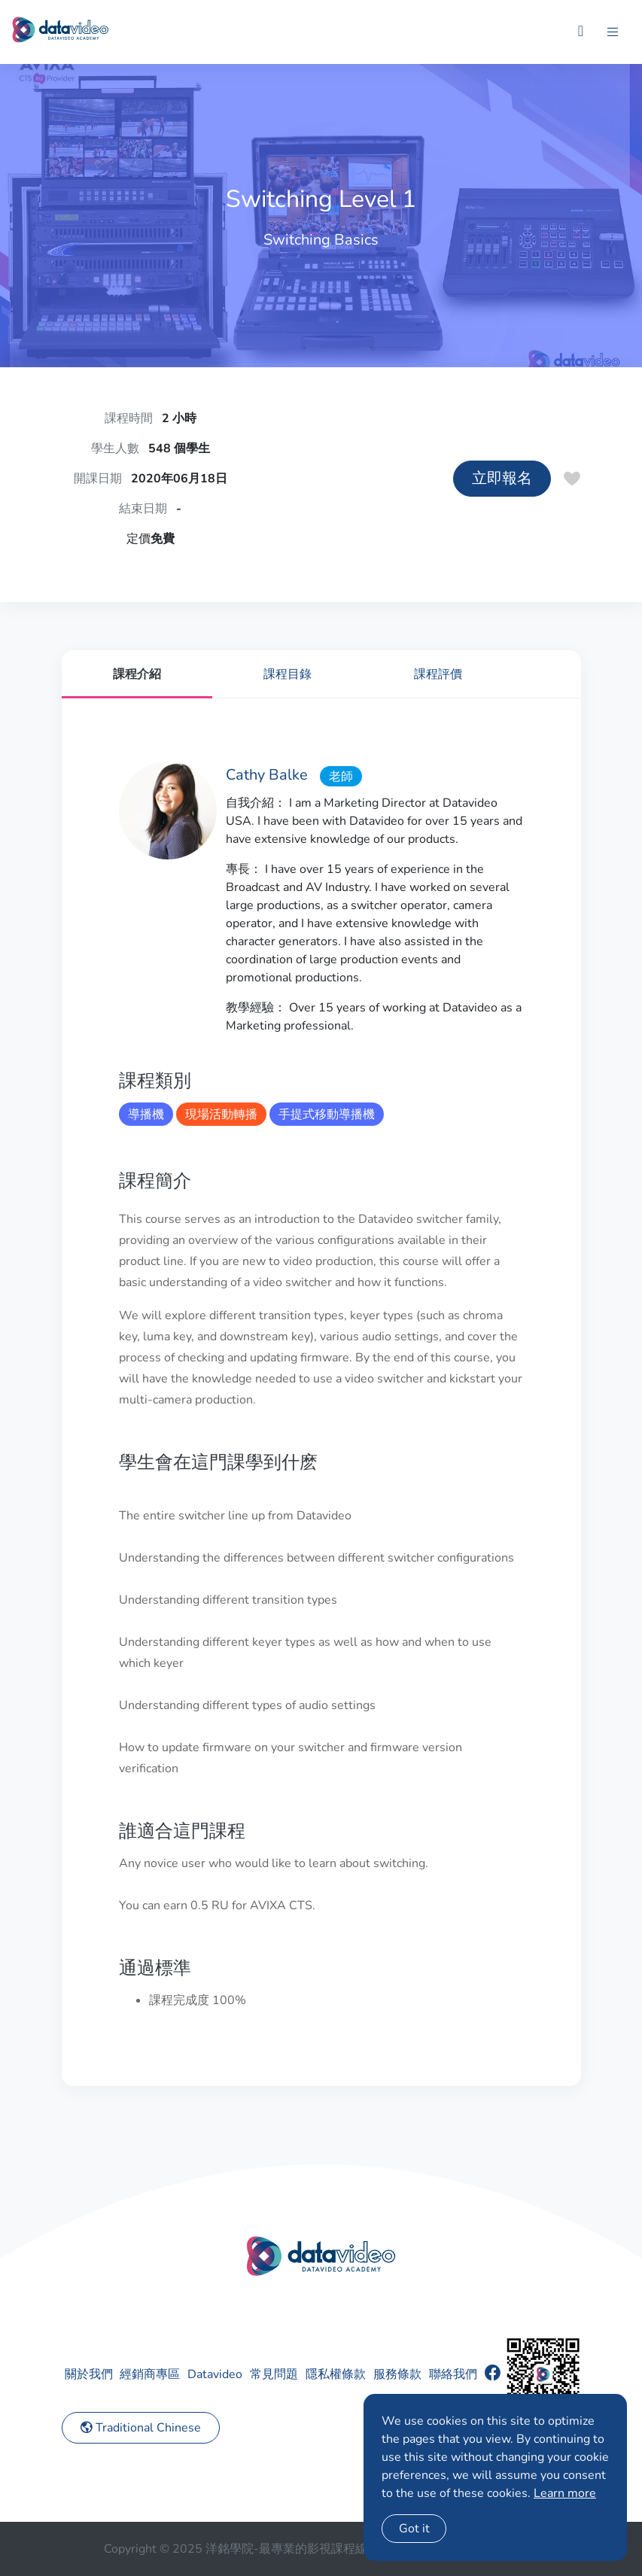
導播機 (146, 1114)
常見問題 (274, 2374)
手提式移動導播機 (326, 1114)
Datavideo (214, 2374)
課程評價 (438, 674)
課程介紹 (137, 674)
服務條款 (397, 2374)
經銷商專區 (150, 2374)
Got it (414, 2528)
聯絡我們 (453, 2374)
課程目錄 (287, 674)
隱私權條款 (336, 2374)
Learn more (565, 2493)
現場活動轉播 (221, 1114)
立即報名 (502, 478)
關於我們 (89, 2374)
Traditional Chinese (141, 2427)
